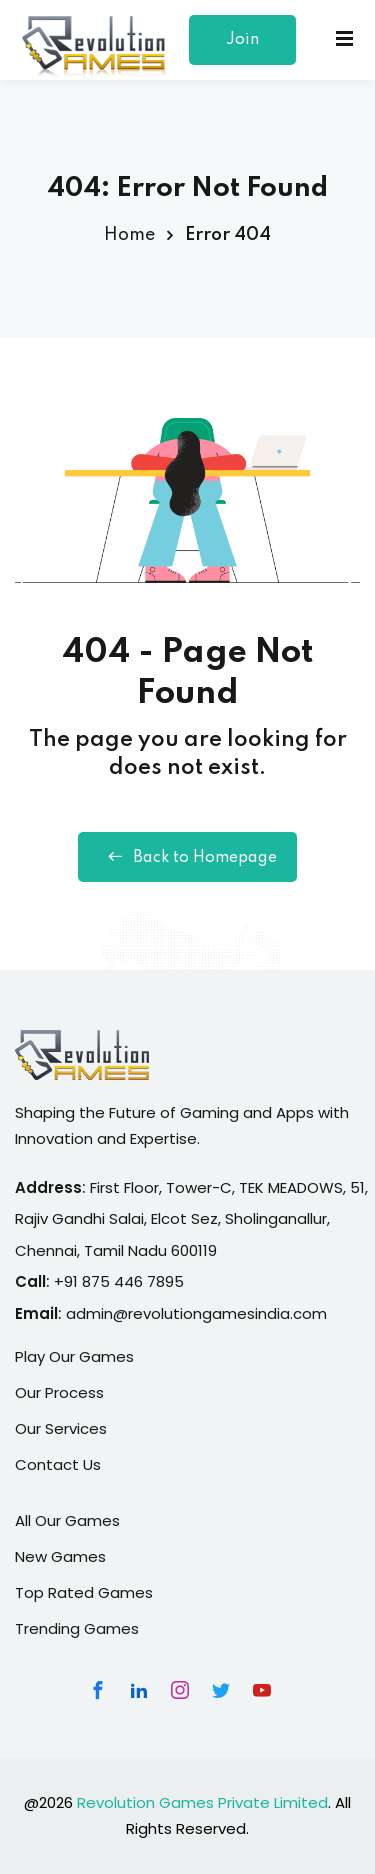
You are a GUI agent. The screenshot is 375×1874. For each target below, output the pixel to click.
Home (129, 235)
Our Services (61, 1428)
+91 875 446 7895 (119, 1281)
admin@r (99, 1313)
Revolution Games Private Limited (202, 1802)
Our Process (59, 1392)
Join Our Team (243, 48)
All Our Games (67, 1520)
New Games (60, 1556)
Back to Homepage (187, 857)
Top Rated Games (84, 1592)
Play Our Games (74, 1356)
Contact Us (58, 1464)
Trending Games (77, 1628)
